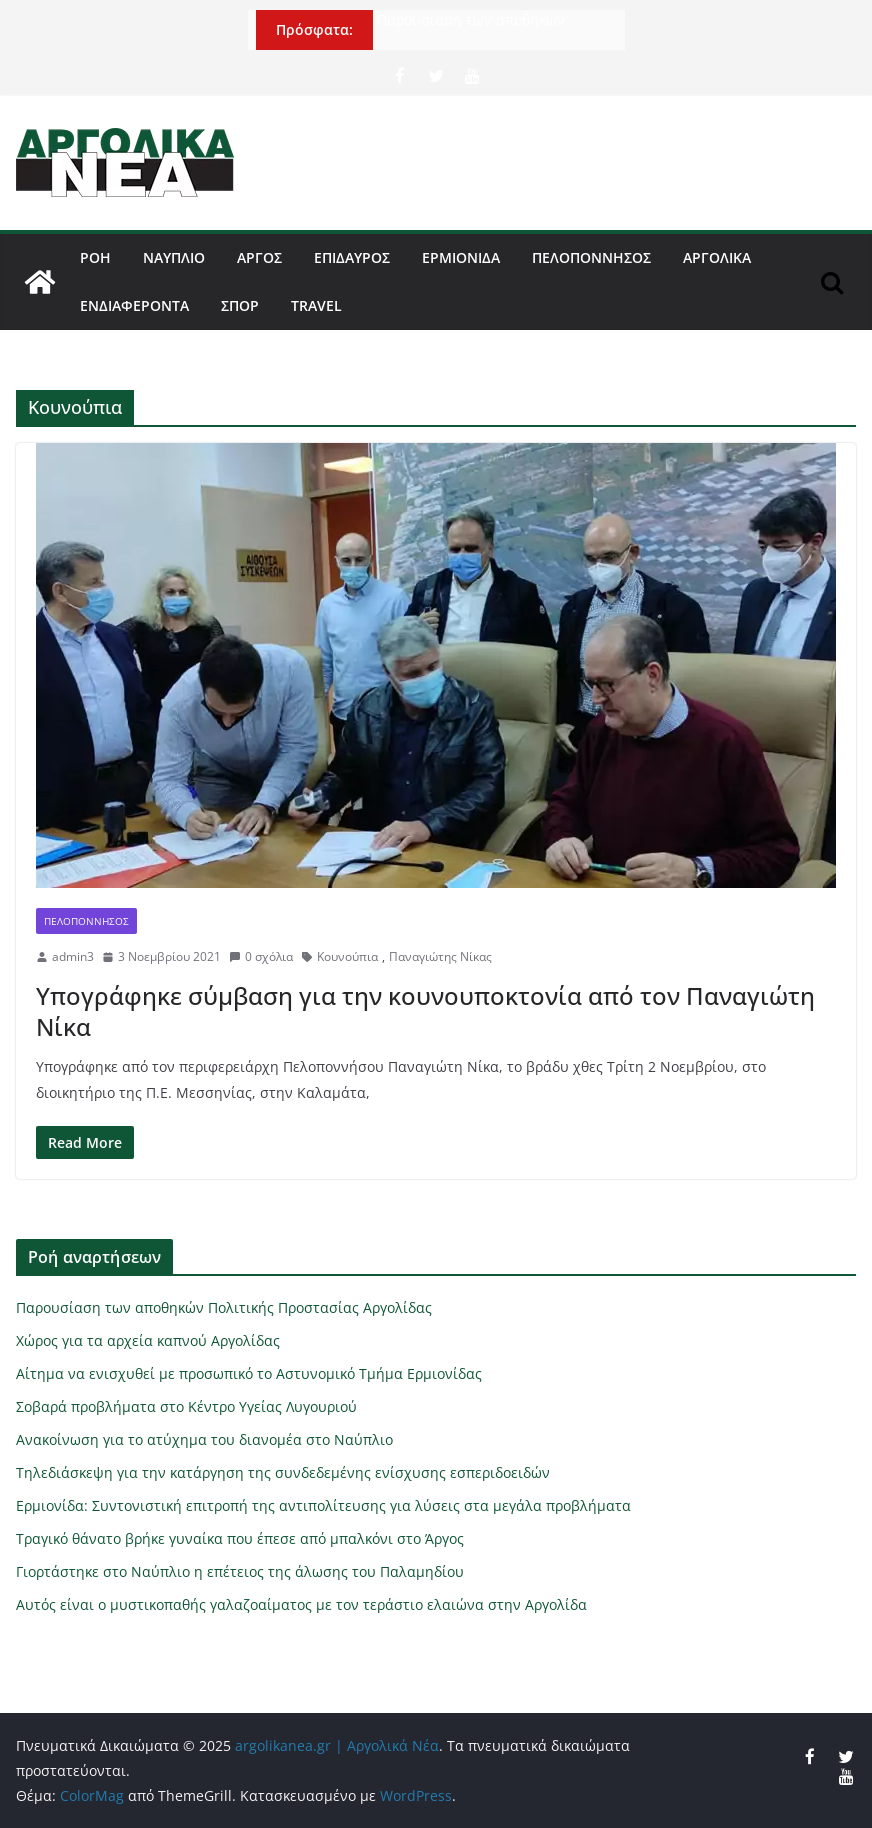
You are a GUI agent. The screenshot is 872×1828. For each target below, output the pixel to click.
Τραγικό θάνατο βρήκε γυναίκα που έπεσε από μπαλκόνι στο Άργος (240, 1538)
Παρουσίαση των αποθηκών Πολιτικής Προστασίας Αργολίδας (489, 29)
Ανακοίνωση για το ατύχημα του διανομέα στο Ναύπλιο (204, 1439)
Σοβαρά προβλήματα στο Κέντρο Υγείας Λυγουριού (186, 1406)
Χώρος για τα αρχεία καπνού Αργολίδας (148, 1340)
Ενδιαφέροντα (134, 305)
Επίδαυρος (352, 257)
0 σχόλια (261, 956)
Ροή (95, 257)
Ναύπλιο (174, 257)
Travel (316, 305)
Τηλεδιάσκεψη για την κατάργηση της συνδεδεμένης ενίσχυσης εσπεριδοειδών (283, 1472)
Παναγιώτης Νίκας (440, 956)
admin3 (73, 956)
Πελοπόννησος (591, 257)
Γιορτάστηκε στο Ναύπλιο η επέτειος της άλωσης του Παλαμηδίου (240, 1571)
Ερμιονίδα (461, 257)
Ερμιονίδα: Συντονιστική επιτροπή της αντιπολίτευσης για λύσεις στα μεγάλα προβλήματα (323, 1505)
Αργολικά (717, 257)
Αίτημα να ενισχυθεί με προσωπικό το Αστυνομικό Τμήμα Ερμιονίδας (249, 1373)
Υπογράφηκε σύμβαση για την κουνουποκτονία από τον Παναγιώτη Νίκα (425, 1011)
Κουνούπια (347, 956)
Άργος (259, 257)
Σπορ (240, 305)
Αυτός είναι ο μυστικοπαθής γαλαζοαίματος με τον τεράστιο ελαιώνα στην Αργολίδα (301, 1604)
